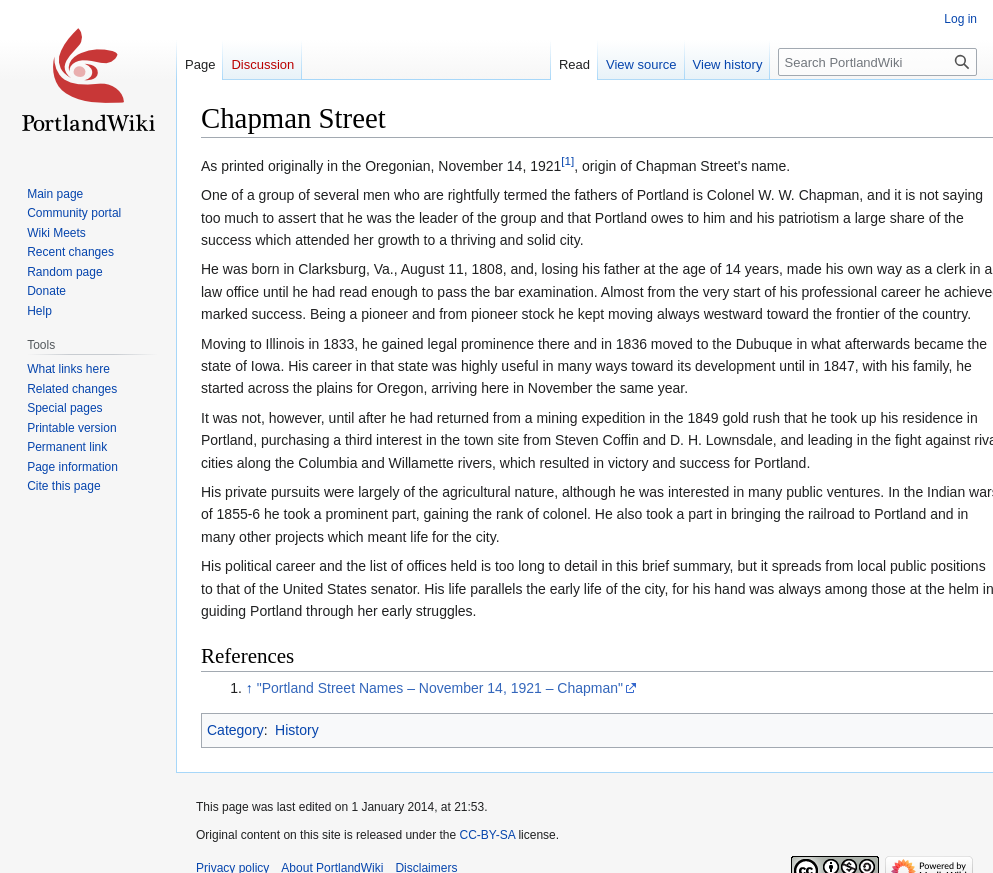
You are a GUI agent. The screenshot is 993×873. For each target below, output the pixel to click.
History (297, 730)
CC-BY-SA (487, 835)
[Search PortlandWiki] (877, 62)
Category (235, 730)
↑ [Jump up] (249, 688)
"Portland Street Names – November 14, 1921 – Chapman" (440, 688)
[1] (567, 160)
